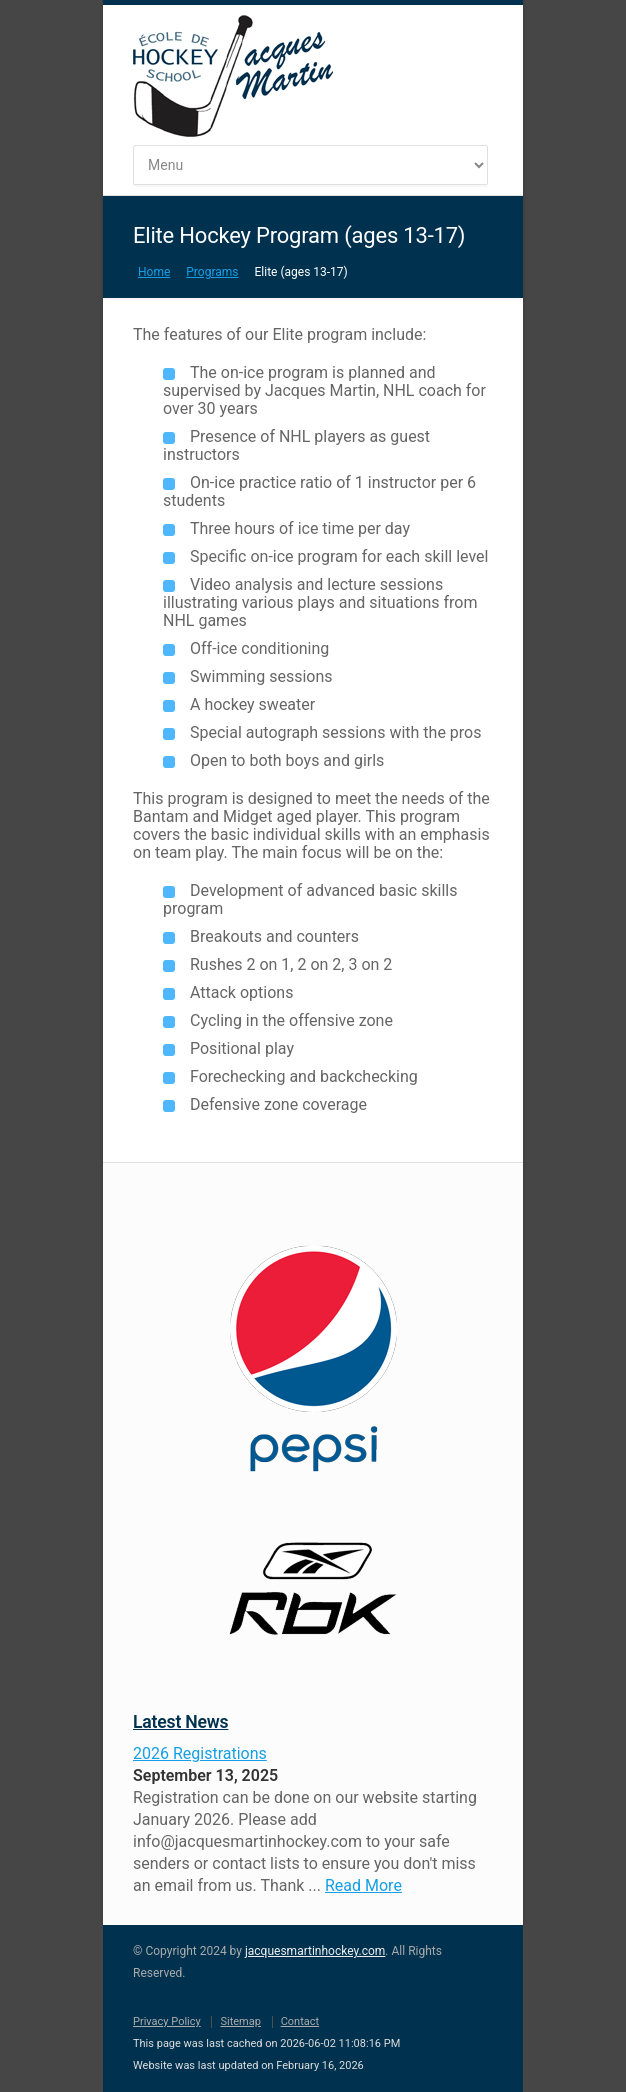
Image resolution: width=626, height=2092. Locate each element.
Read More (363, 1885)
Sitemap (240, 2021)
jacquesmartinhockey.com (315, 1951)
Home (154, 272)
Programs (212, 272)
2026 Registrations (200, 1753)
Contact (300, 2021)
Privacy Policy (167, 2021)
